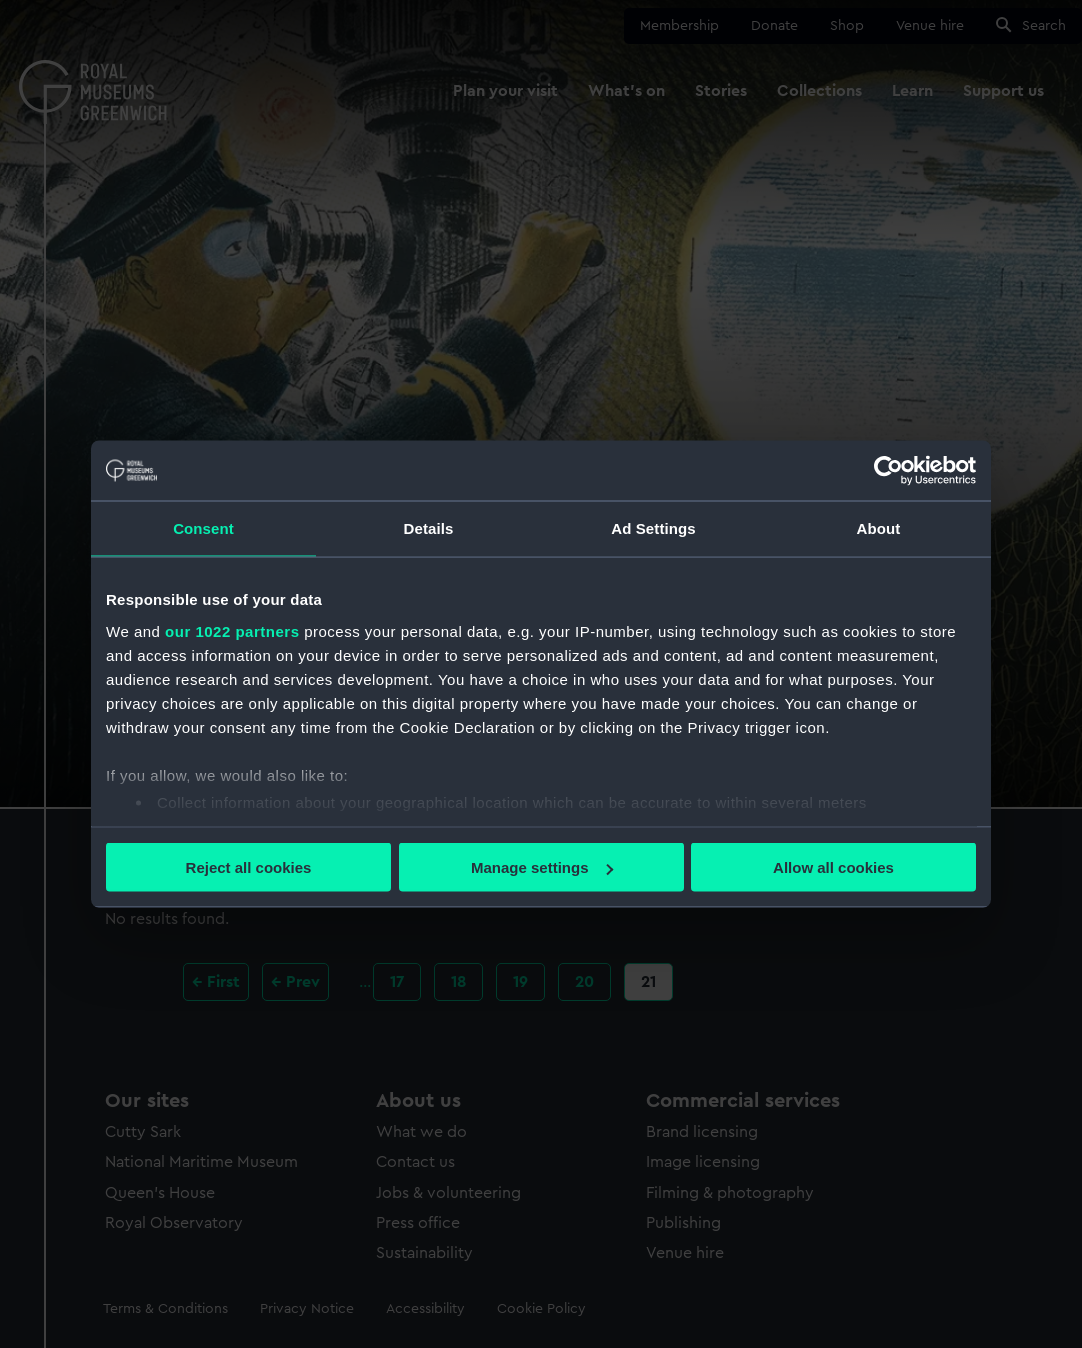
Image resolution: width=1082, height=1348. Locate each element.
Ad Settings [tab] (653, 528)
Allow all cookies (833, 867)
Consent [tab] (203, 528)
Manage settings (542, 867)
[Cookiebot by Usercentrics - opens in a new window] (888, 471)
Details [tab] (429, 528)
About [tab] (879, 528)
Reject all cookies (249, 867)
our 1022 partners (232, 630)
